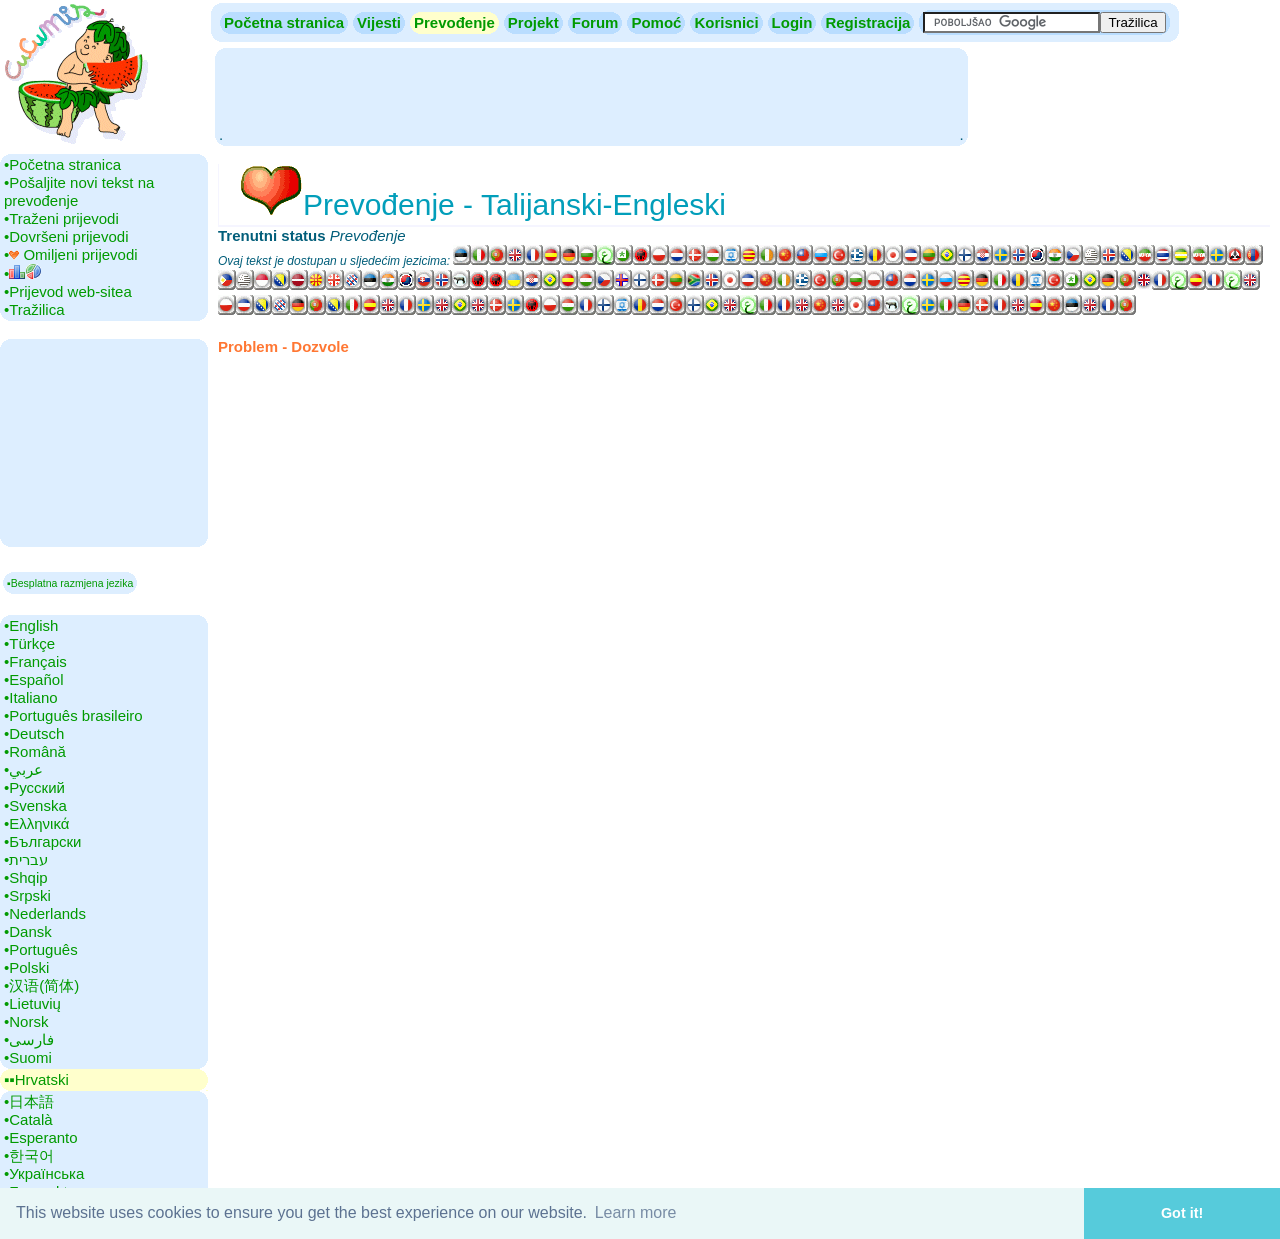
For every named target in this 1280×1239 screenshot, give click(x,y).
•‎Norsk (26, 1021)
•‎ (22, 273)
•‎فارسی (29, 1039)
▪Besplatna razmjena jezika (70, 583)
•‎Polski (26, 967)
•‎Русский (34, 787)
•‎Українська (44, 1173)
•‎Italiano (31, 697)
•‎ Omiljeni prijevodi (71, 254)
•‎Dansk (28, 931)
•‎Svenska (35, 805)
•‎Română (35, 751)
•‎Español (33, 679)
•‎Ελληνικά (36, 823)
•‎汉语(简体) (41, 985)
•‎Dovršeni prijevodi (66, 236)
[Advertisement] (591, 95)
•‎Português (41, 949)
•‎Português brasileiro (73, 715)
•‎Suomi (28, 1057)
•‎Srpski (27, 895)
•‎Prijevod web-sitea (68, 291)
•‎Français (35, 661)
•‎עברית (26, 859)
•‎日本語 (29, 1101)
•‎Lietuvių (32, 1003)
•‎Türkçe (29, 643)
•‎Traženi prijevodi (61, 218)
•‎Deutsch (34, 733)
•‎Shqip (26, 877)
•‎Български (43, 841)
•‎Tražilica (34, 309)
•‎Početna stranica (62, 164)
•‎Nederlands (45, 913)
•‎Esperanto (41, 1137)
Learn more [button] (636, 1212)
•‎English (31, 625)
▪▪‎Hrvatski (36, 1079)
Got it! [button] (1182, 1213)
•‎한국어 (29, 1155)
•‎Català (28, 1119)
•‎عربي (23, 769)
